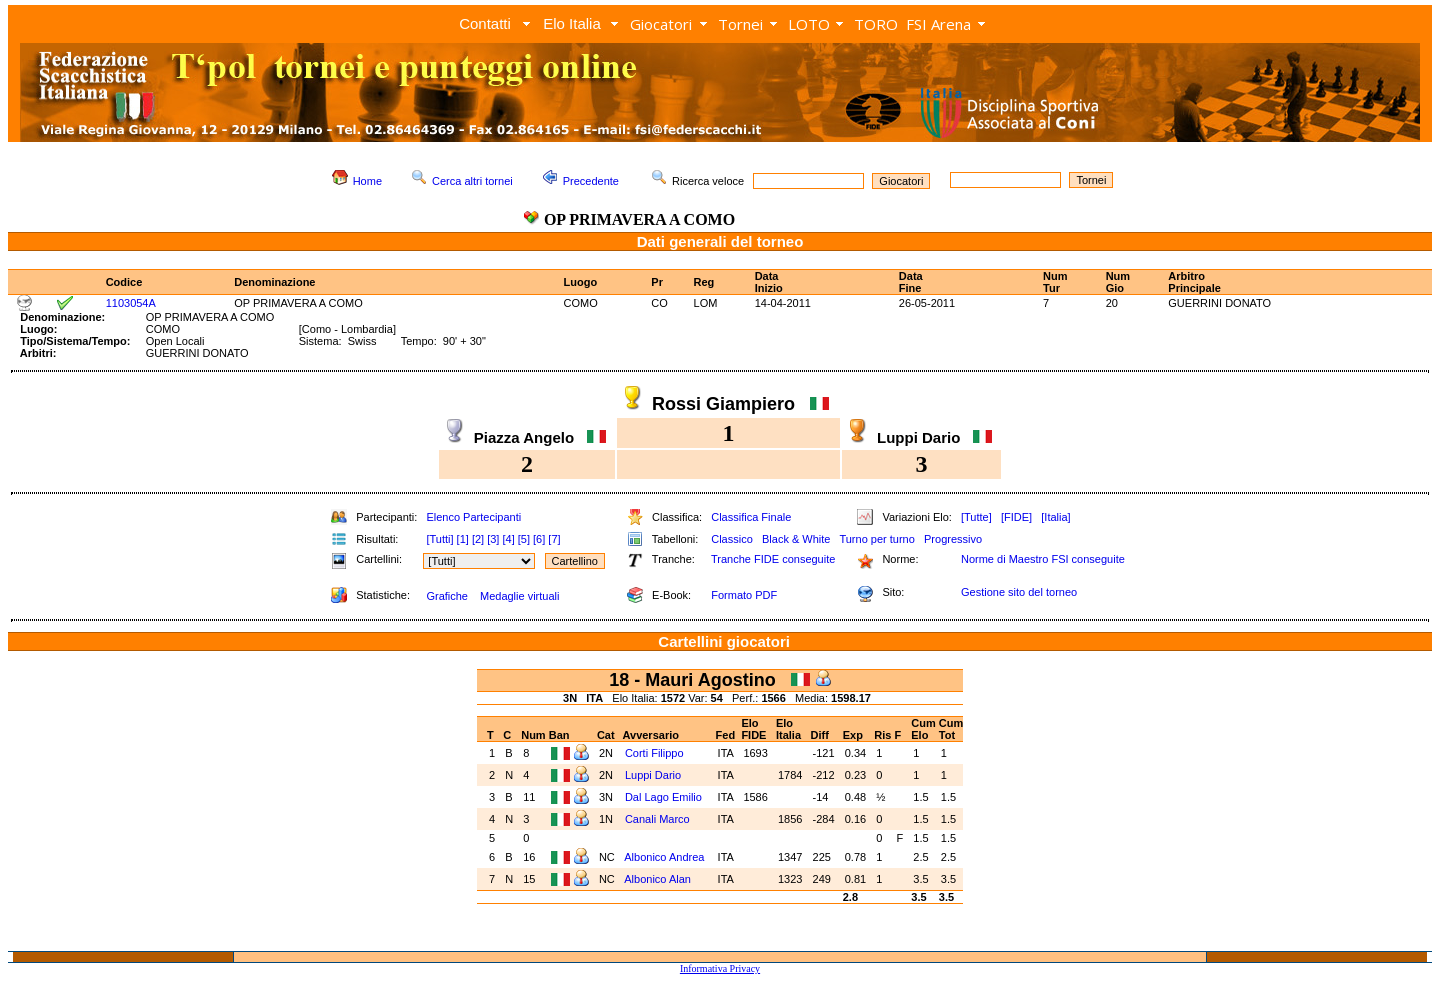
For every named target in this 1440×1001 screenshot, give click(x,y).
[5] (524, 539)
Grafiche (447, 596)
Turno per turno (876, 539)
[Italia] (1055, 517)
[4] (508, 539)
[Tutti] (439, 539)
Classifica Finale (751, 517)
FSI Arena (938, 24)
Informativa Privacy (720, 968)
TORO (876, 24)
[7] (554, 539)
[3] (493, 539)
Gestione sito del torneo (1019, 592)
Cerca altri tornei (472, 181)
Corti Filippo (656, 753)
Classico (732, 539)
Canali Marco (659, 819)
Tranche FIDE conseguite (773, 559)
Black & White (796, 539)
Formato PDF (744, 595)
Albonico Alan (659, 879)
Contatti (485, 23)
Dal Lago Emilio (665, 797)
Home (367, 181)
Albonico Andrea (665, 857)
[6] (539, 539)
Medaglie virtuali (519, 596)
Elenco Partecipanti (473, 517)
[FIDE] (1016, 517)
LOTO (809, 24)
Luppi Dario (654, 775)
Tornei (740, 24)
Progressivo (953, 539)
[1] (463, 539)
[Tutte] (976, 517)
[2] (478, 539)
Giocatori (661, 24)
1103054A (131, 303)
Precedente (591, 181)
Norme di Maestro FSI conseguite (1043, 559)
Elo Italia (572, 23)
